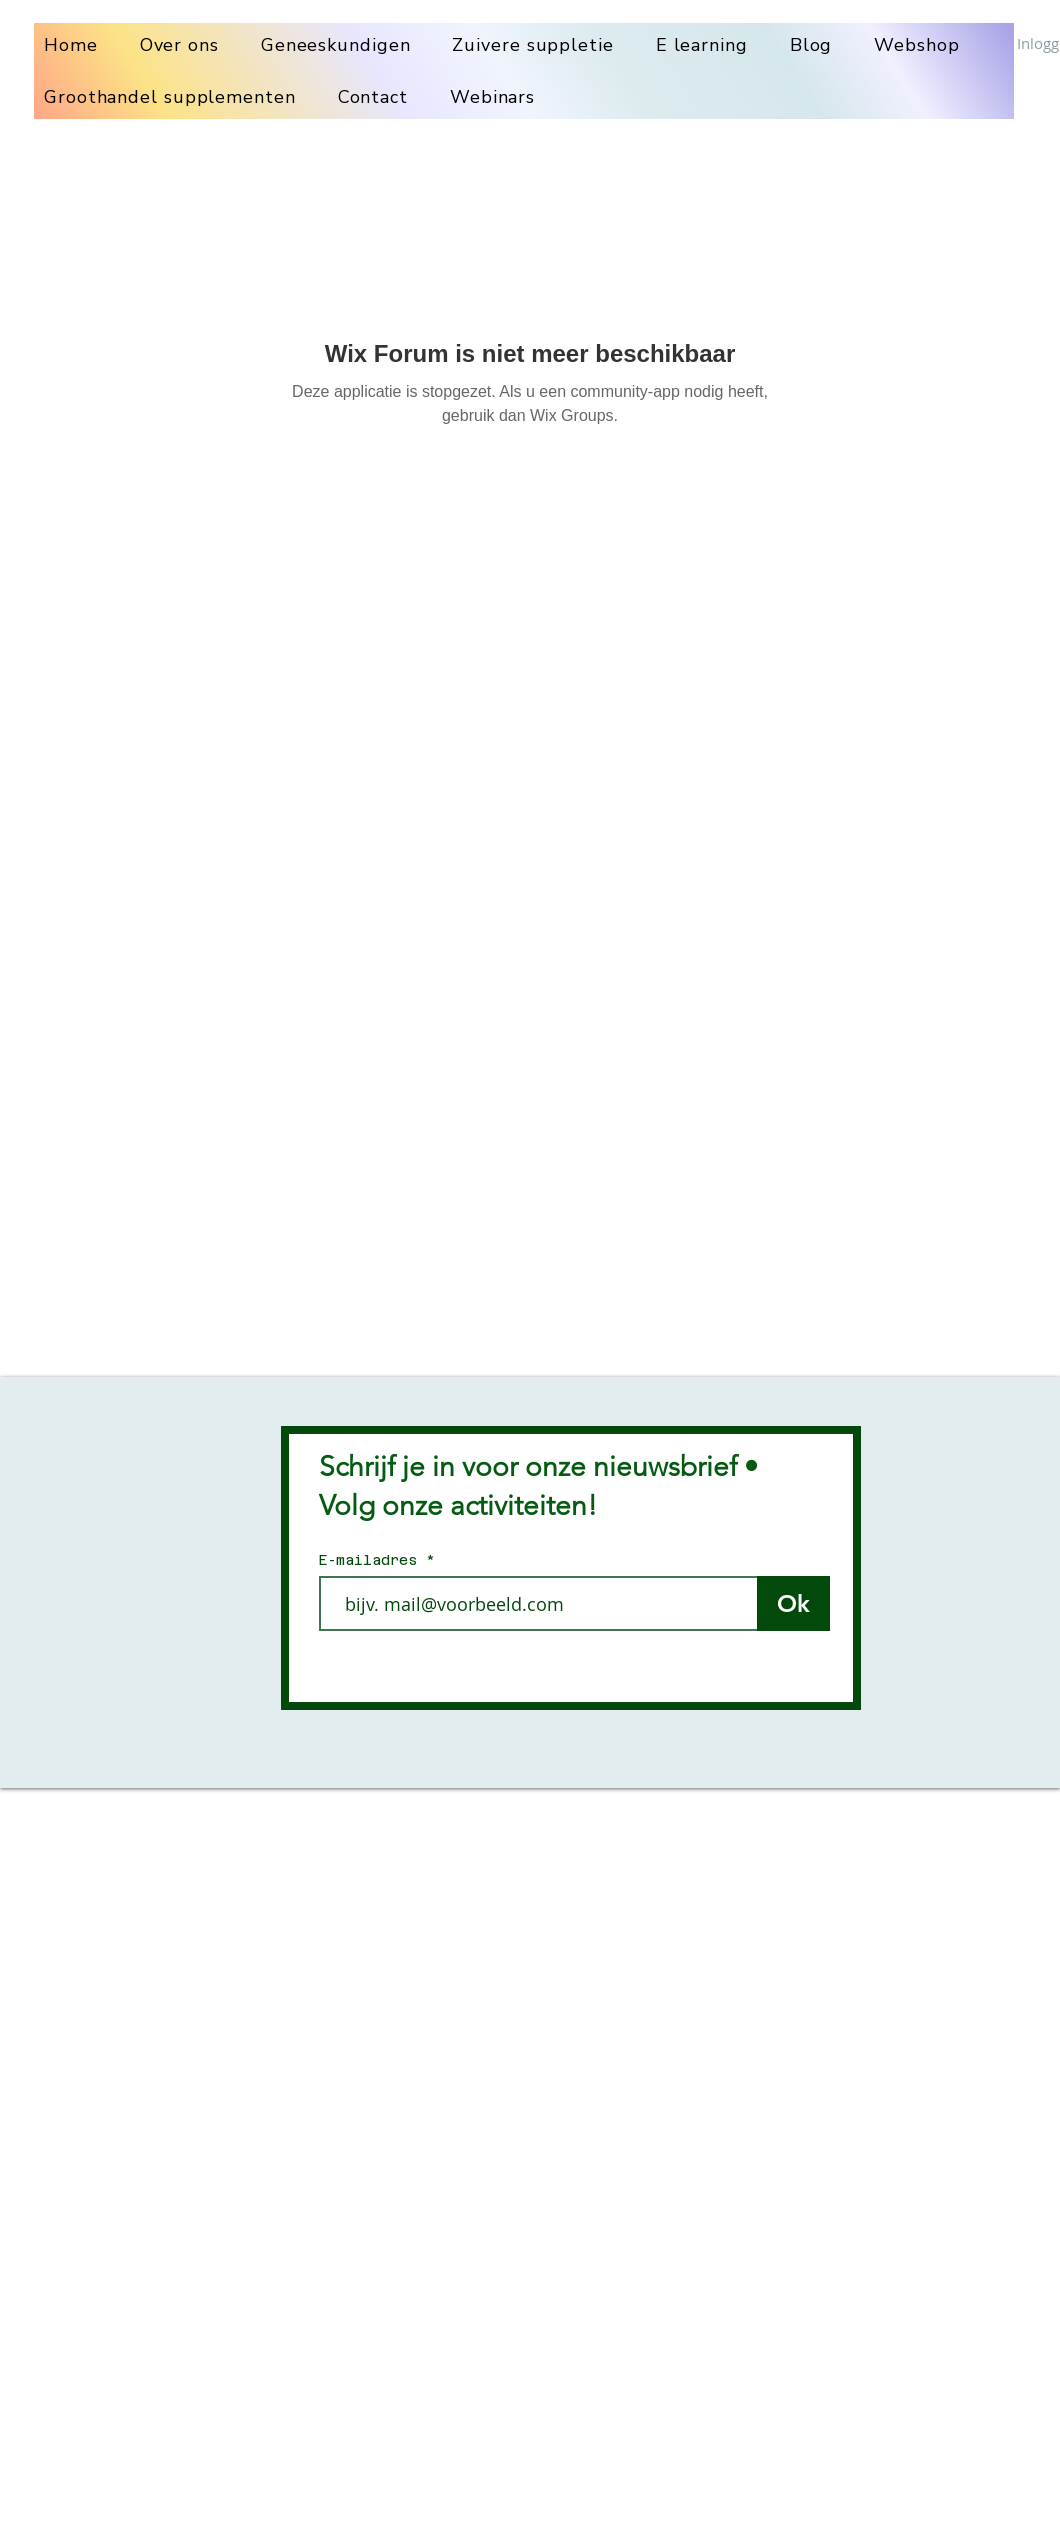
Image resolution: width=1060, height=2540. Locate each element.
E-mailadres (372, 1560)
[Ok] (793, 1603)
